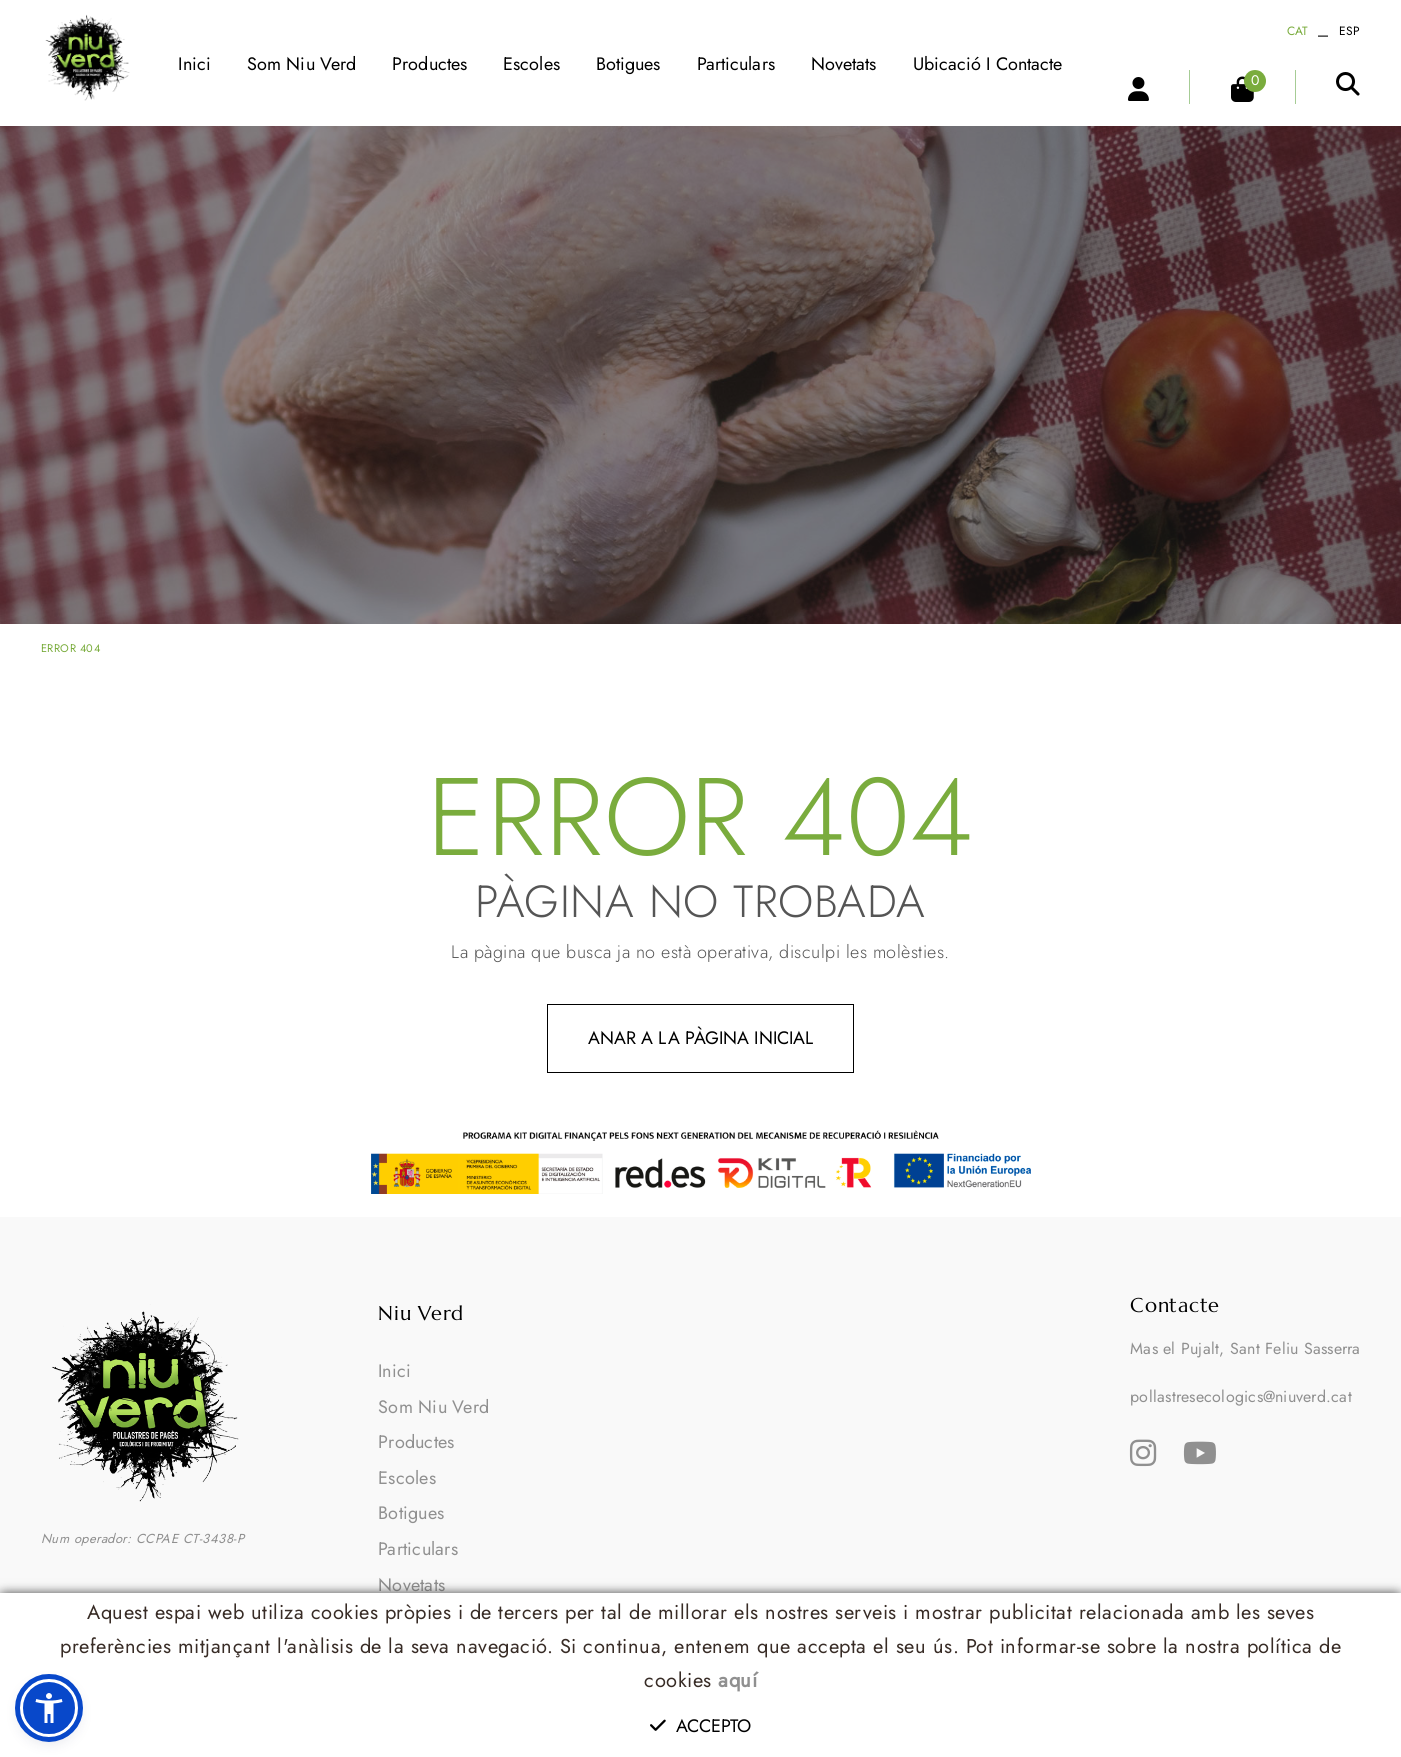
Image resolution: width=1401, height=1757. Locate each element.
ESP (1350, 31)
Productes (416, 1442)
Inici (394, 1371)
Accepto (701, 1726)
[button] (49, 1708)
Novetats (411, 1585)
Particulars (418, 1549)
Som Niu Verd (433, 1407)
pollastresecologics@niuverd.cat (1241, 1396)
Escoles (407, 1478)
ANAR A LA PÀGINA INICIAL (700, 1038)
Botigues (411, 1513)
